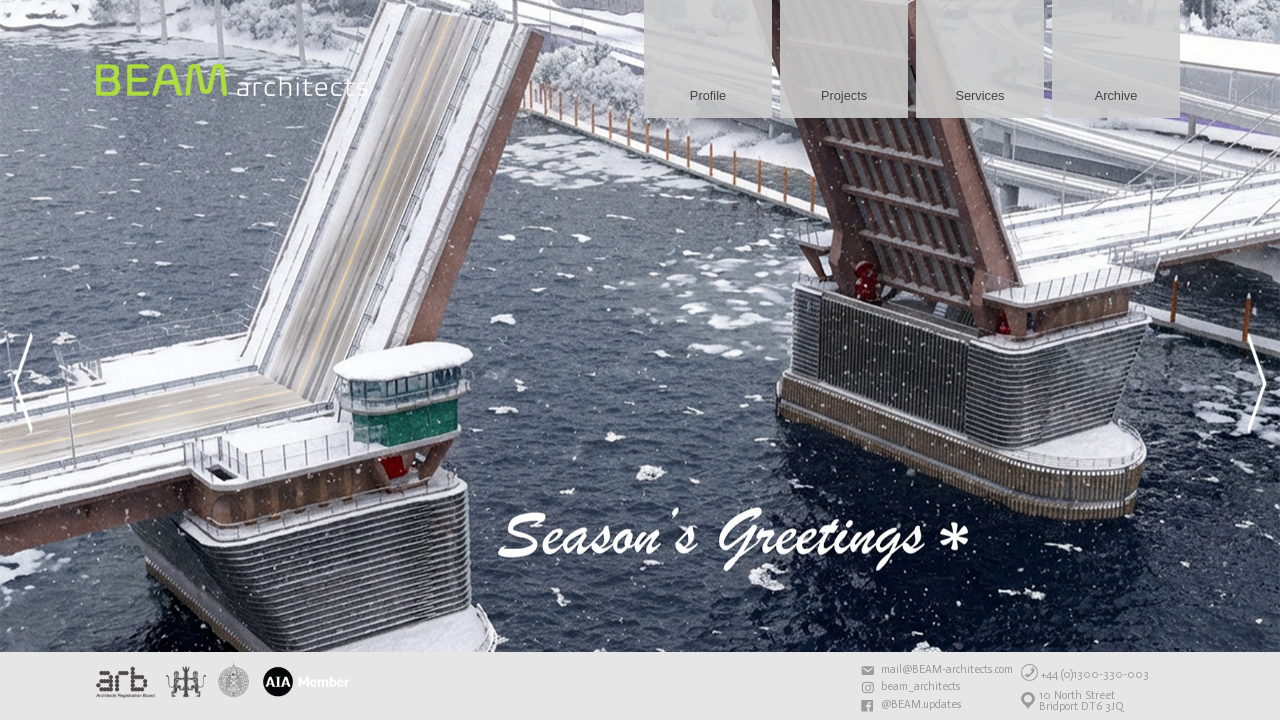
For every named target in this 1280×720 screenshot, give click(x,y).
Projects (844, 95)
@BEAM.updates (921, 705)
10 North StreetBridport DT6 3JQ (1081, 701)
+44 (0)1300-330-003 (1095, 674)
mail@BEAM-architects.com (947, 670)
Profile (708, 95)
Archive (1116, 95)
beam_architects (921, 687)
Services (979, 95)
